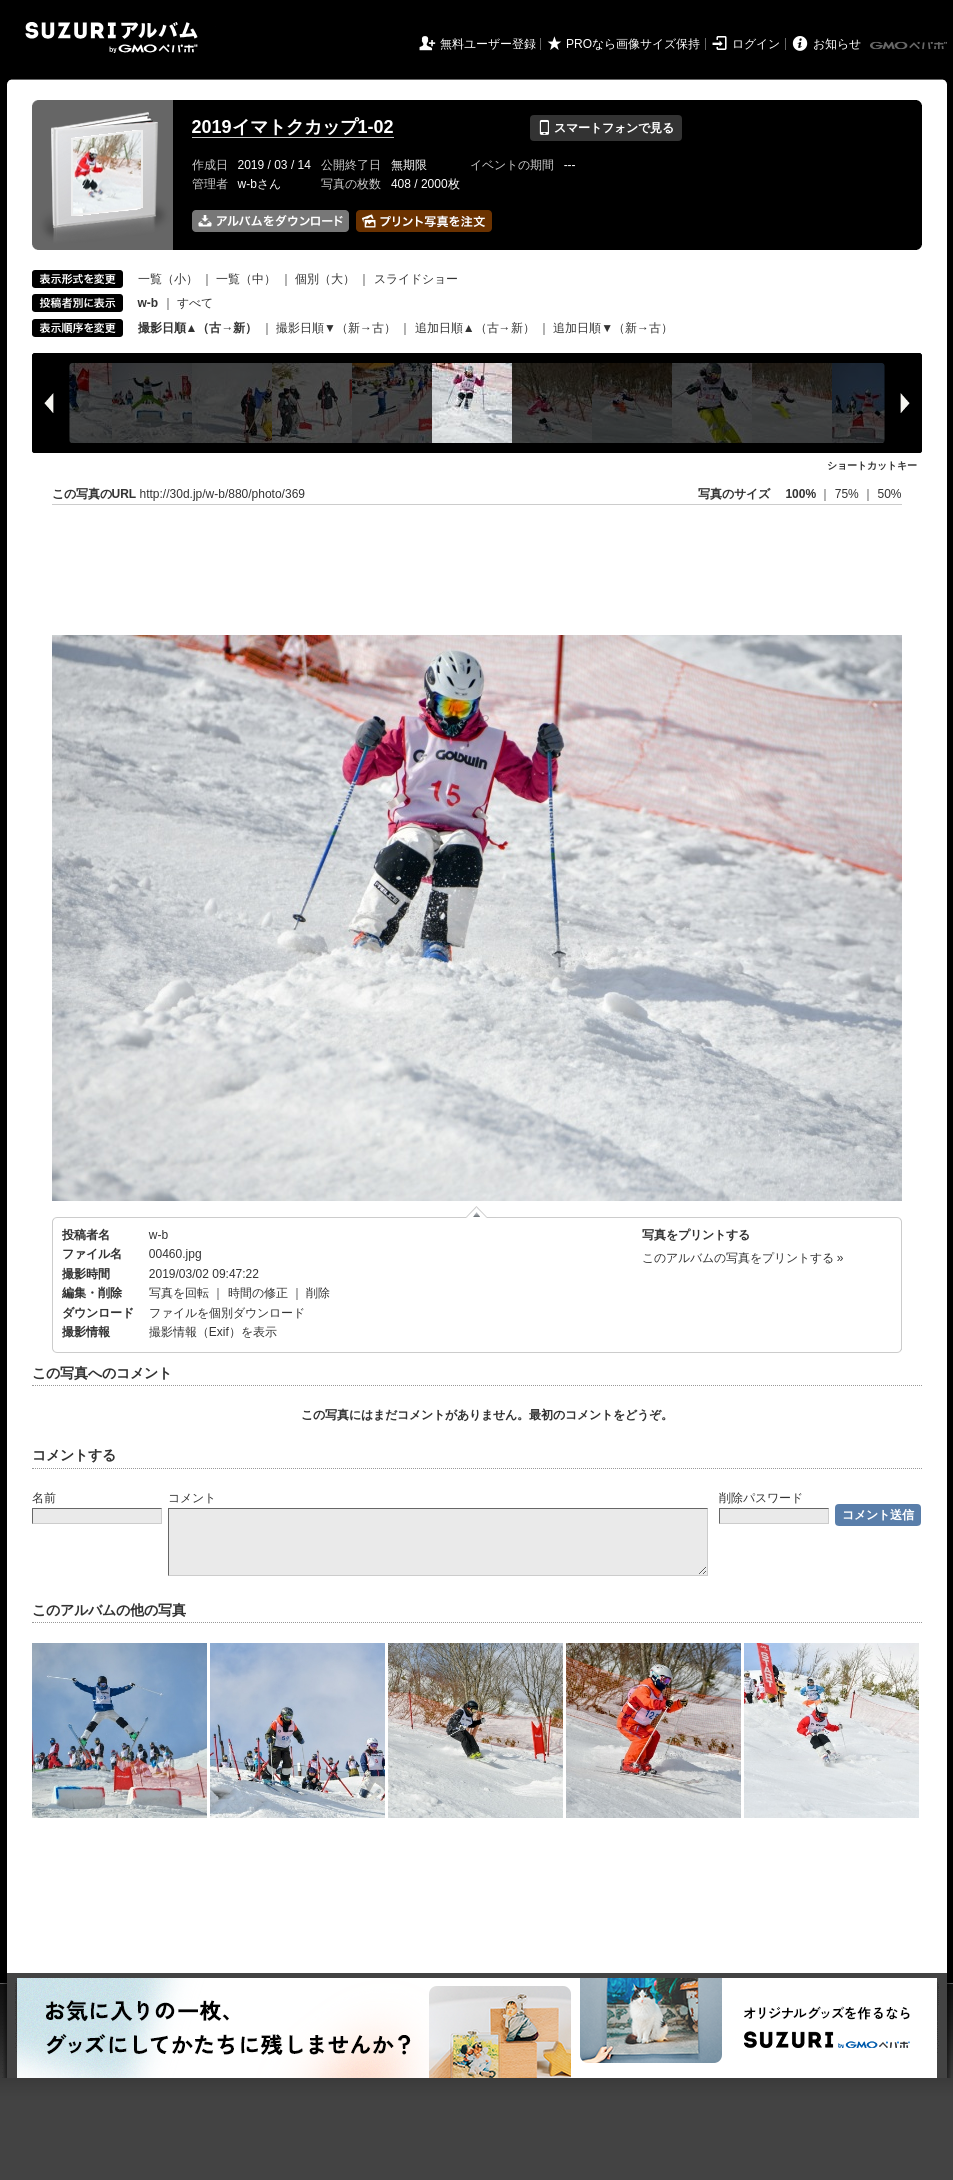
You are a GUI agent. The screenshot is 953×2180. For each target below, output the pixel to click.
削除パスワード (761, 1498)
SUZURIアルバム (111, 37)
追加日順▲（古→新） (475, 328)
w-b (158, 1235)
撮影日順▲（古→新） (198, 328)
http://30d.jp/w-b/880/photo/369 (222, 494)
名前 (44, 1498)
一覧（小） (168, 279)
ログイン (756, 44)
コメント (192, 1498)
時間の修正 (258, 1293)
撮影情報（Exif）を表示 (213, 1332)
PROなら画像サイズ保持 (633, 44)
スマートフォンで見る (605, 128)
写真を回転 (179, 1293)
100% (800, 494)
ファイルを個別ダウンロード (227, 1313)
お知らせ (837, 44)
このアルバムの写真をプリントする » (743, 1258)
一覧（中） (246, 279)
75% (848, 494)
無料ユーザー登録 (488, 44)
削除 (318, 1293)
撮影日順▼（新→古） (336, 328)
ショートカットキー (872, 465)
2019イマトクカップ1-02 (293, 127)
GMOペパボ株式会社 (910, 46)
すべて (195, 303)
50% (889, 494)
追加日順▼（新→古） (613, 328)
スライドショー (416, 279)
